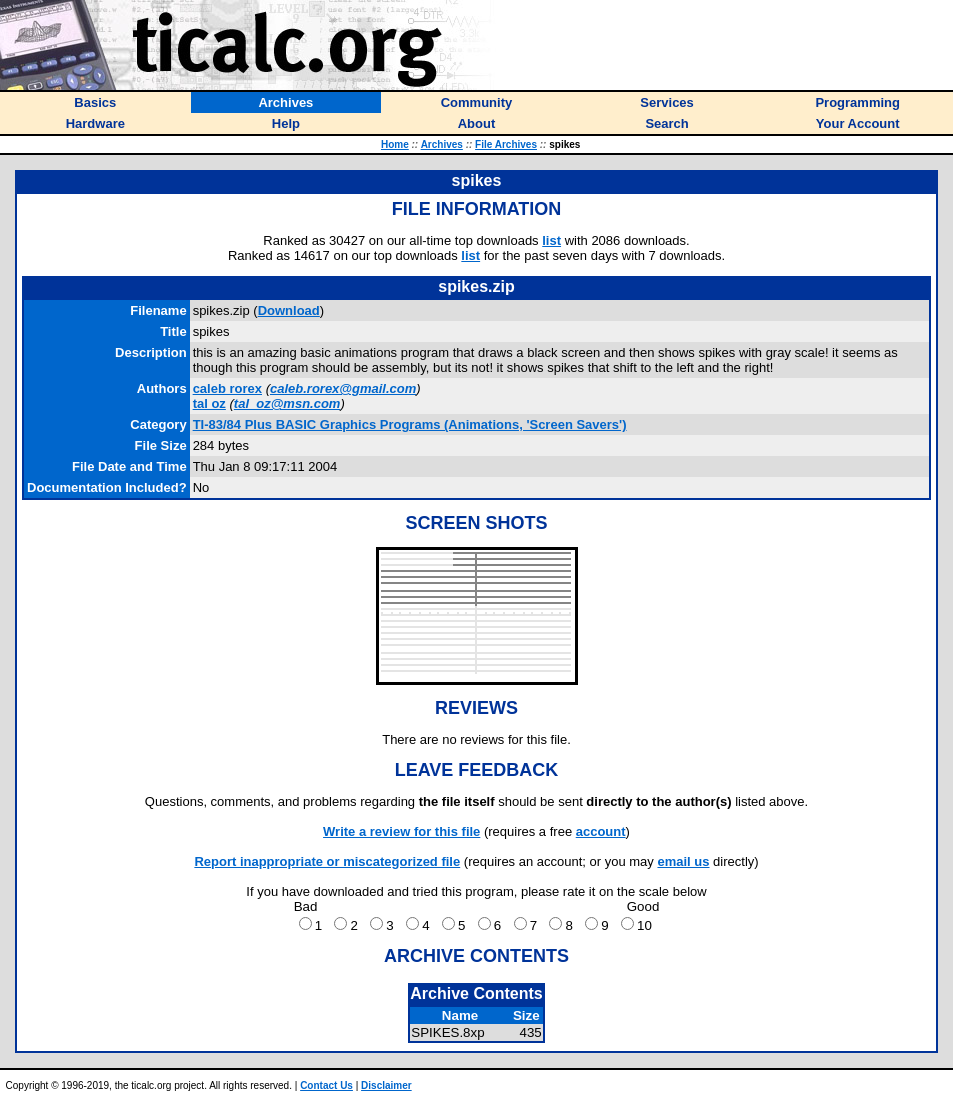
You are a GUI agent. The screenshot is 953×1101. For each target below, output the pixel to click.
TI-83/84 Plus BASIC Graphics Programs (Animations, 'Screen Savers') (410, 424)
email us (683, 861)
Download (289, 310)
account (601, 831)
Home (395, 144)
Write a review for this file (401, 831)
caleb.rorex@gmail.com (343, 388)
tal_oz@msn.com (287, 403)
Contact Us (326, 1085)
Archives (442, 144)
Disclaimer (386, 1085)
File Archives (506, 144)
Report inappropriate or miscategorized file (327, 861)
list (551, 240)
